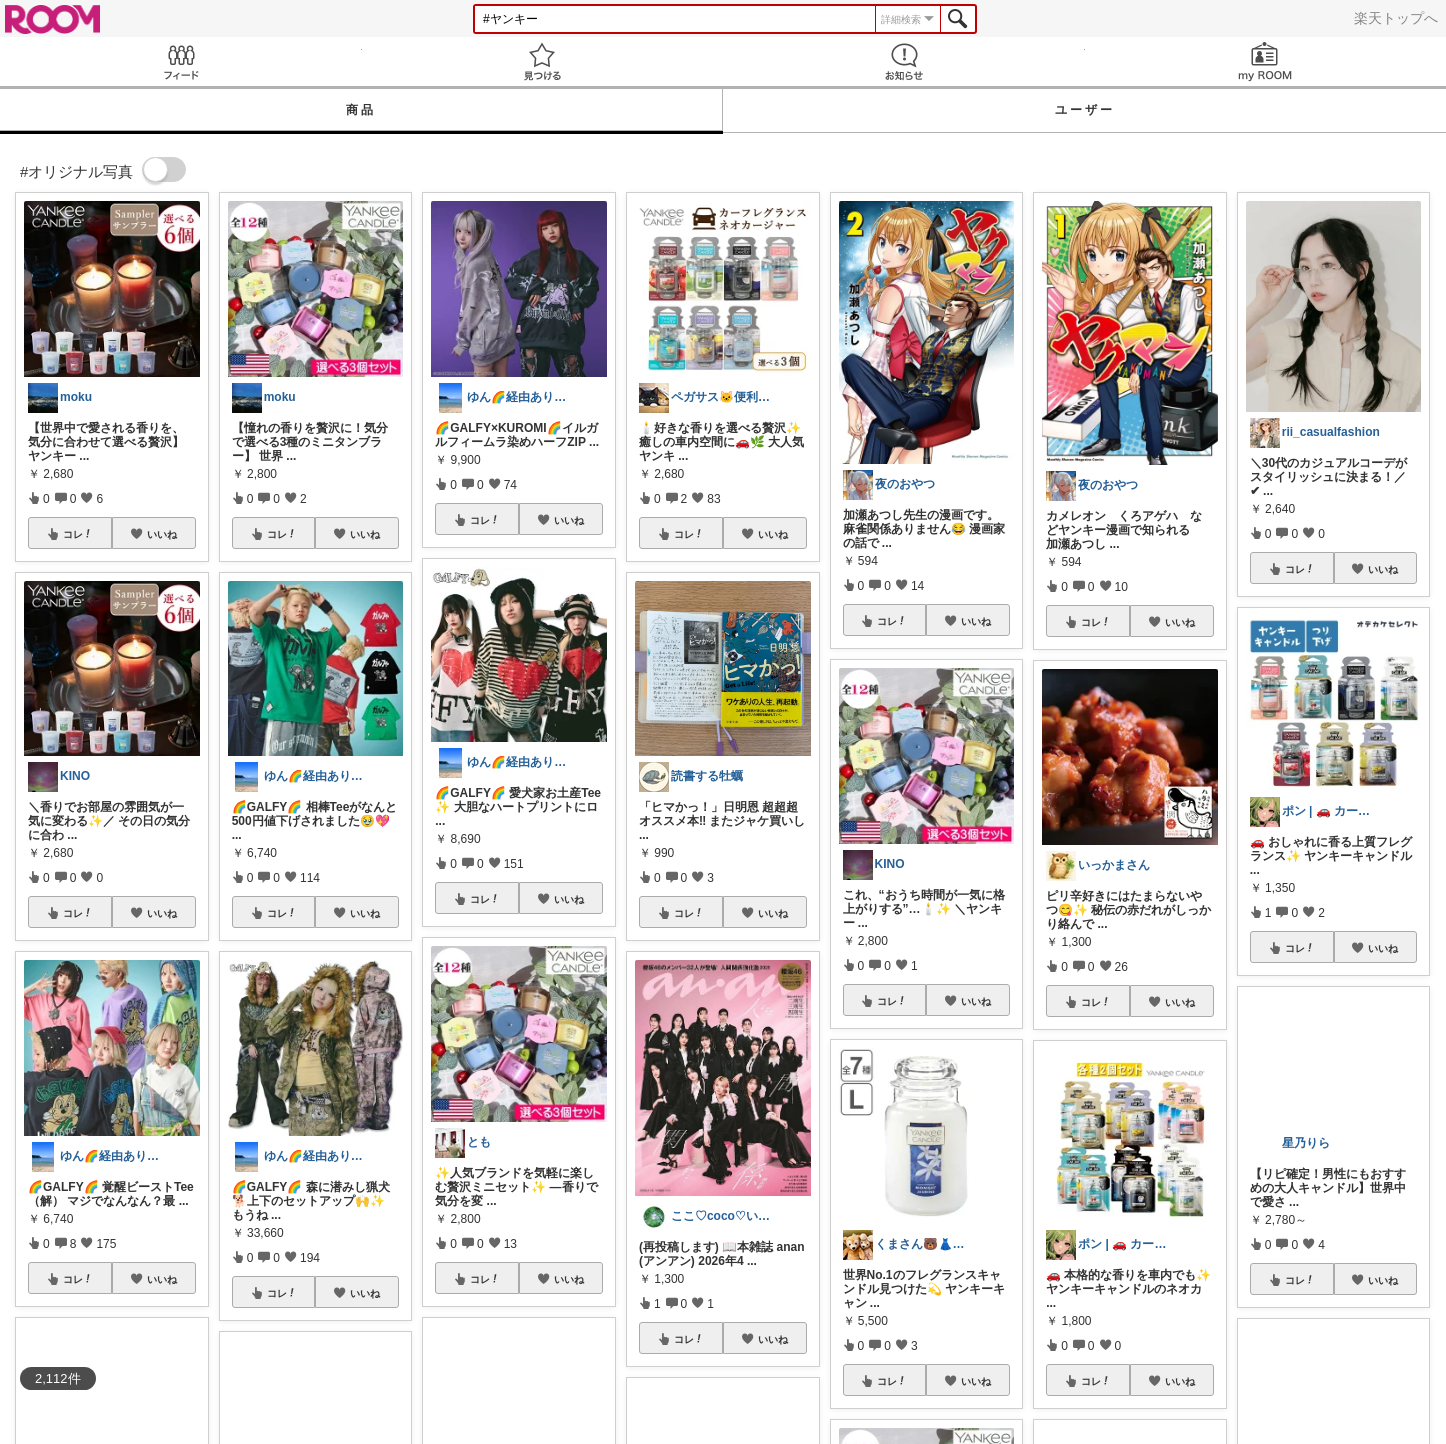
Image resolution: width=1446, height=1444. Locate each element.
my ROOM (1266, 61)
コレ (78, 534)
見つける (543, 61)
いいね (162, 534)
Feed (181, 61)
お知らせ (904, 61)
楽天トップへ (1396, 18)
